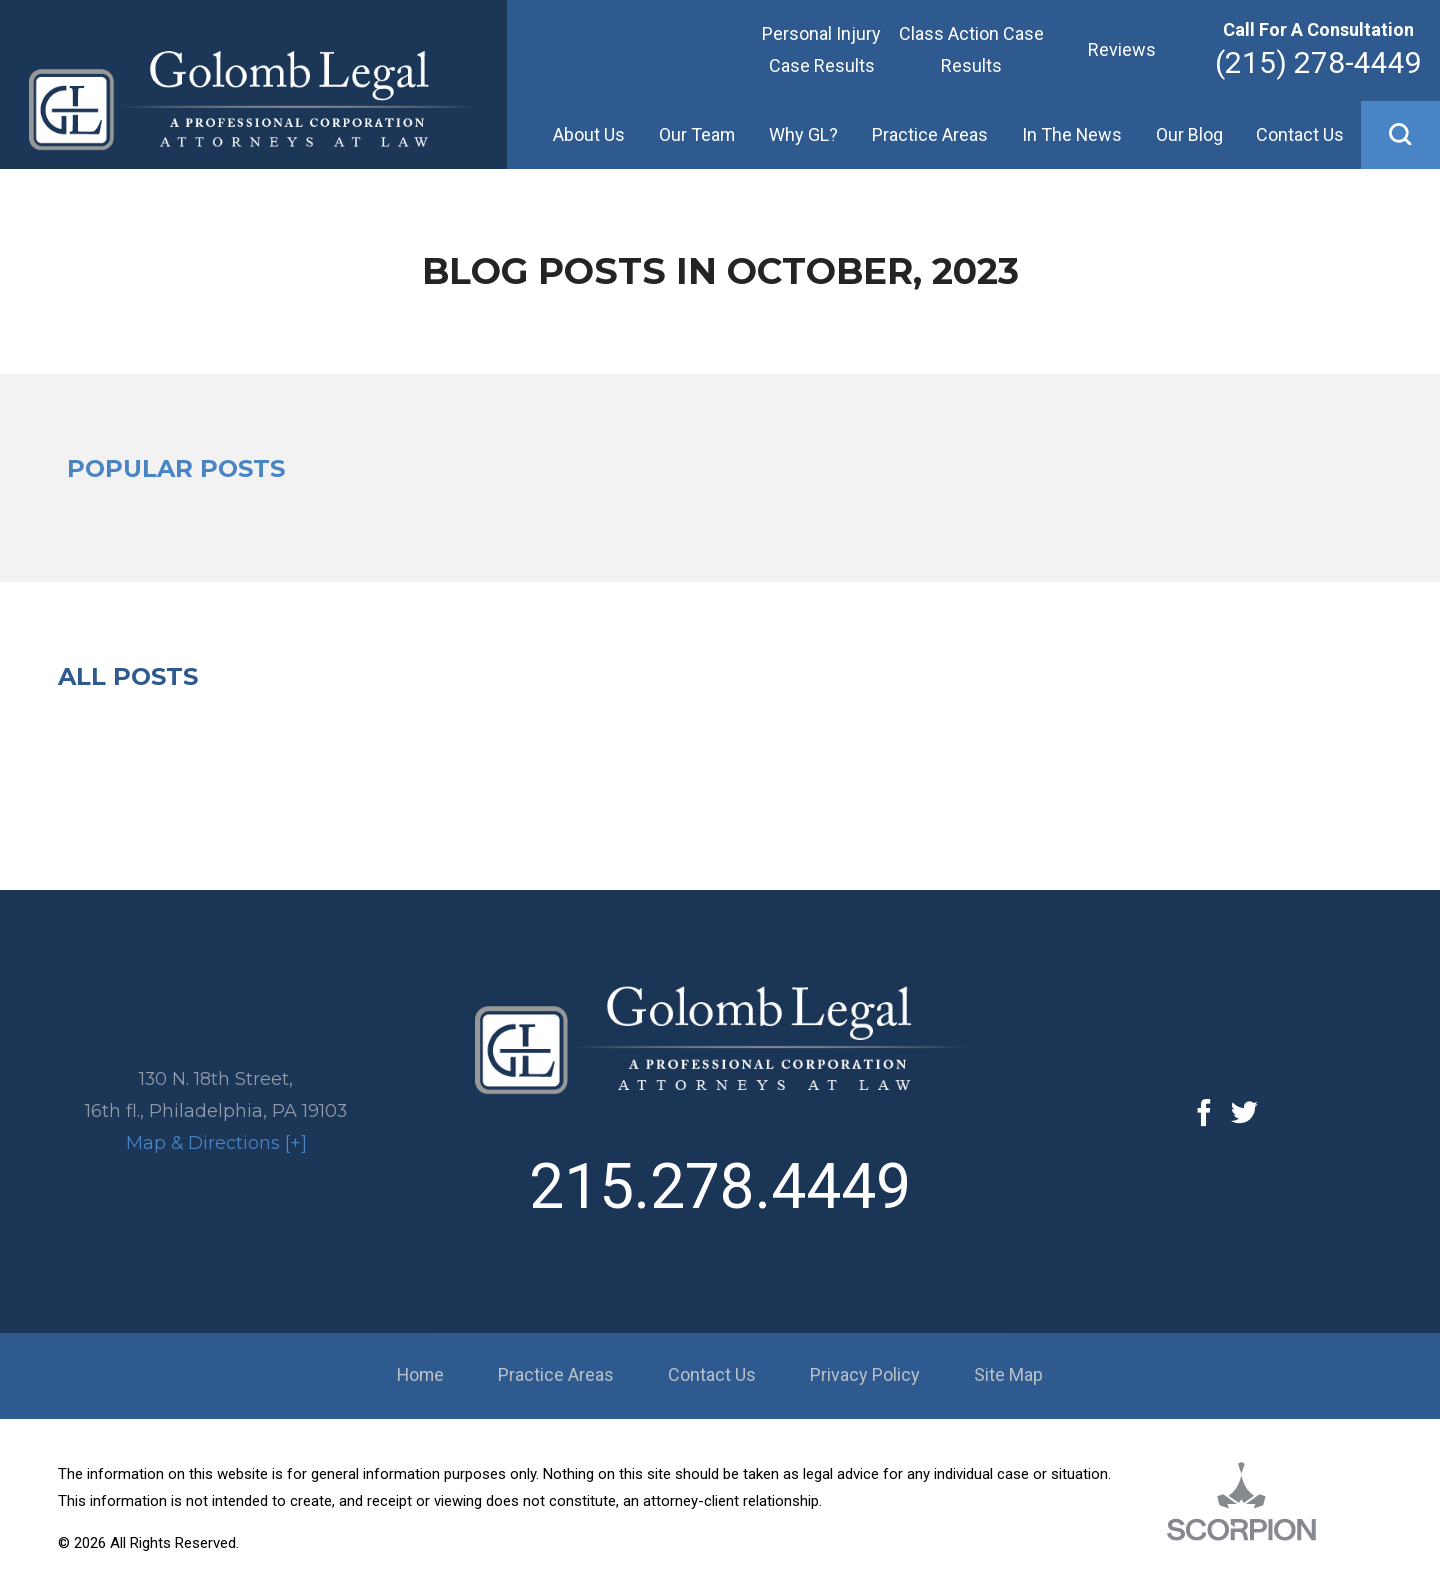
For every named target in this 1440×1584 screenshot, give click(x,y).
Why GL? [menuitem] (803, 134)
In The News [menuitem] (1072, 134)
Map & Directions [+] (216, 1143)
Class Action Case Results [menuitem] (971, 49)
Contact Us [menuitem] (1300, 134)
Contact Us (712, 1374)
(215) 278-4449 (1318, 62)
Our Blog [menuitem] (1189, 134)
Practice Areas (556, 1374)
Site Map (1008, 1374)
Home (420, 1374)
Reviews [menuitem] (1122, 49)
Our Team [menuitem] (697, 134)
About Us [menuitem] (589, 134)
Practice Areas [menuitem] (930, 134)
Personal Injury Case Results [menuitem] (821, 49)
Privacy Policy (865, 1374)
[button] (1400, 135)
